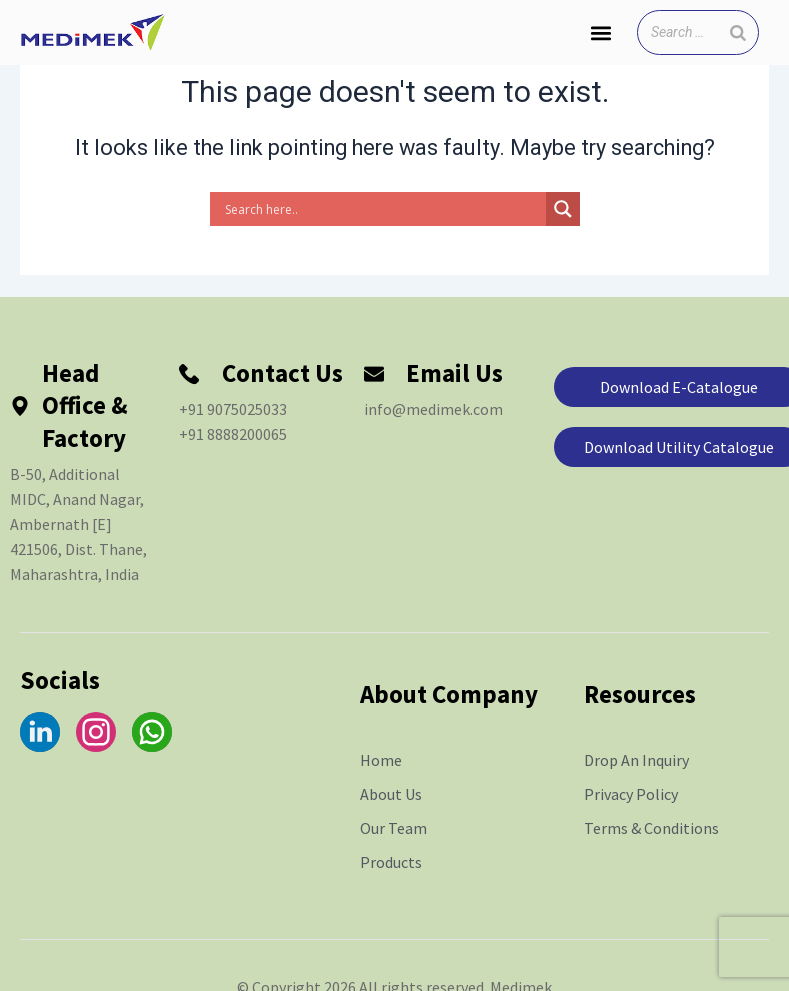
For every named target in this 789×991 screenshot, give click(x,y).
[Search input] (383, 209)
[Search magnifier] (563, 209)
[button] (600, 32)
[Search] (738, 32)
